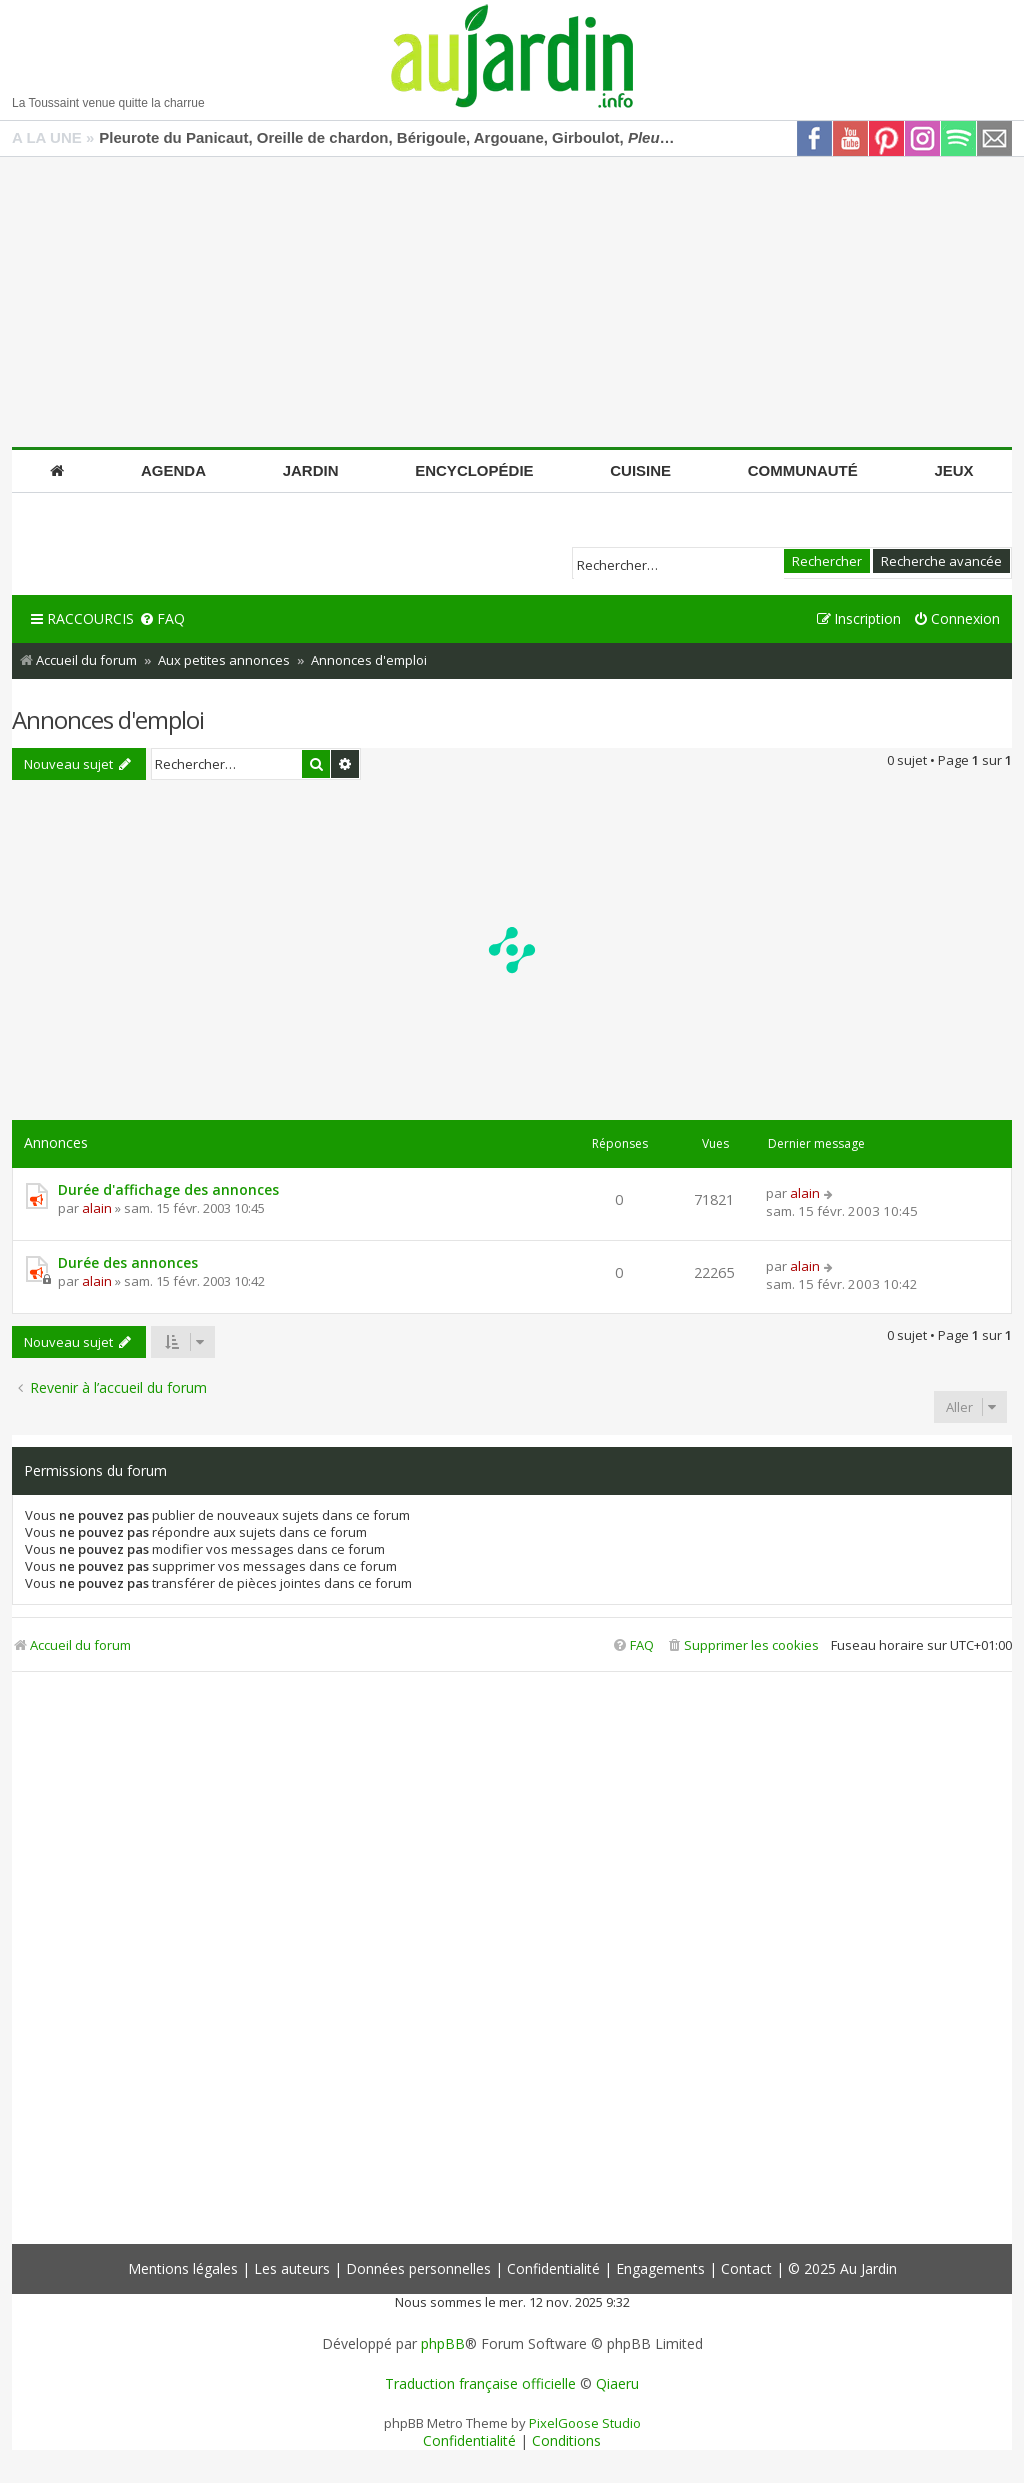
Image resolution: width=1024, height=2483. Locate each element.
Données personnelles (418, 2268)
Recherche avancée (941, 561)
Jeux (953, 470)
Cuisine (640, 470)
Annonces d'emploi (108, 719)
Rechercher (827, 561)
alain (97, 1208)
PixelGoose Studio (585, 2423)
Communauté (803, 470)
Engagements (660, 2268)
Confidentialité (553, 2268)
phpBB (443, 2344)
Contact (746, 2268)
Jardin (311, 470)
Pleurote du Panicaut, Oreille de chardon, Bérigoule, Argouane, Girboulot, (389, 137)
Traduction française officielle (480, 2384)
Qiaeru (617, 2384)
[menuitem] (162, 619)
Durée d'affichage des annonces (168, 1189)
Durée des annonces (128, 1262)
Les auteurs (292, 2268)
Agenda (173, 470)
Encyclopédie (474, 470)
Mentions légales (183, 2268)
